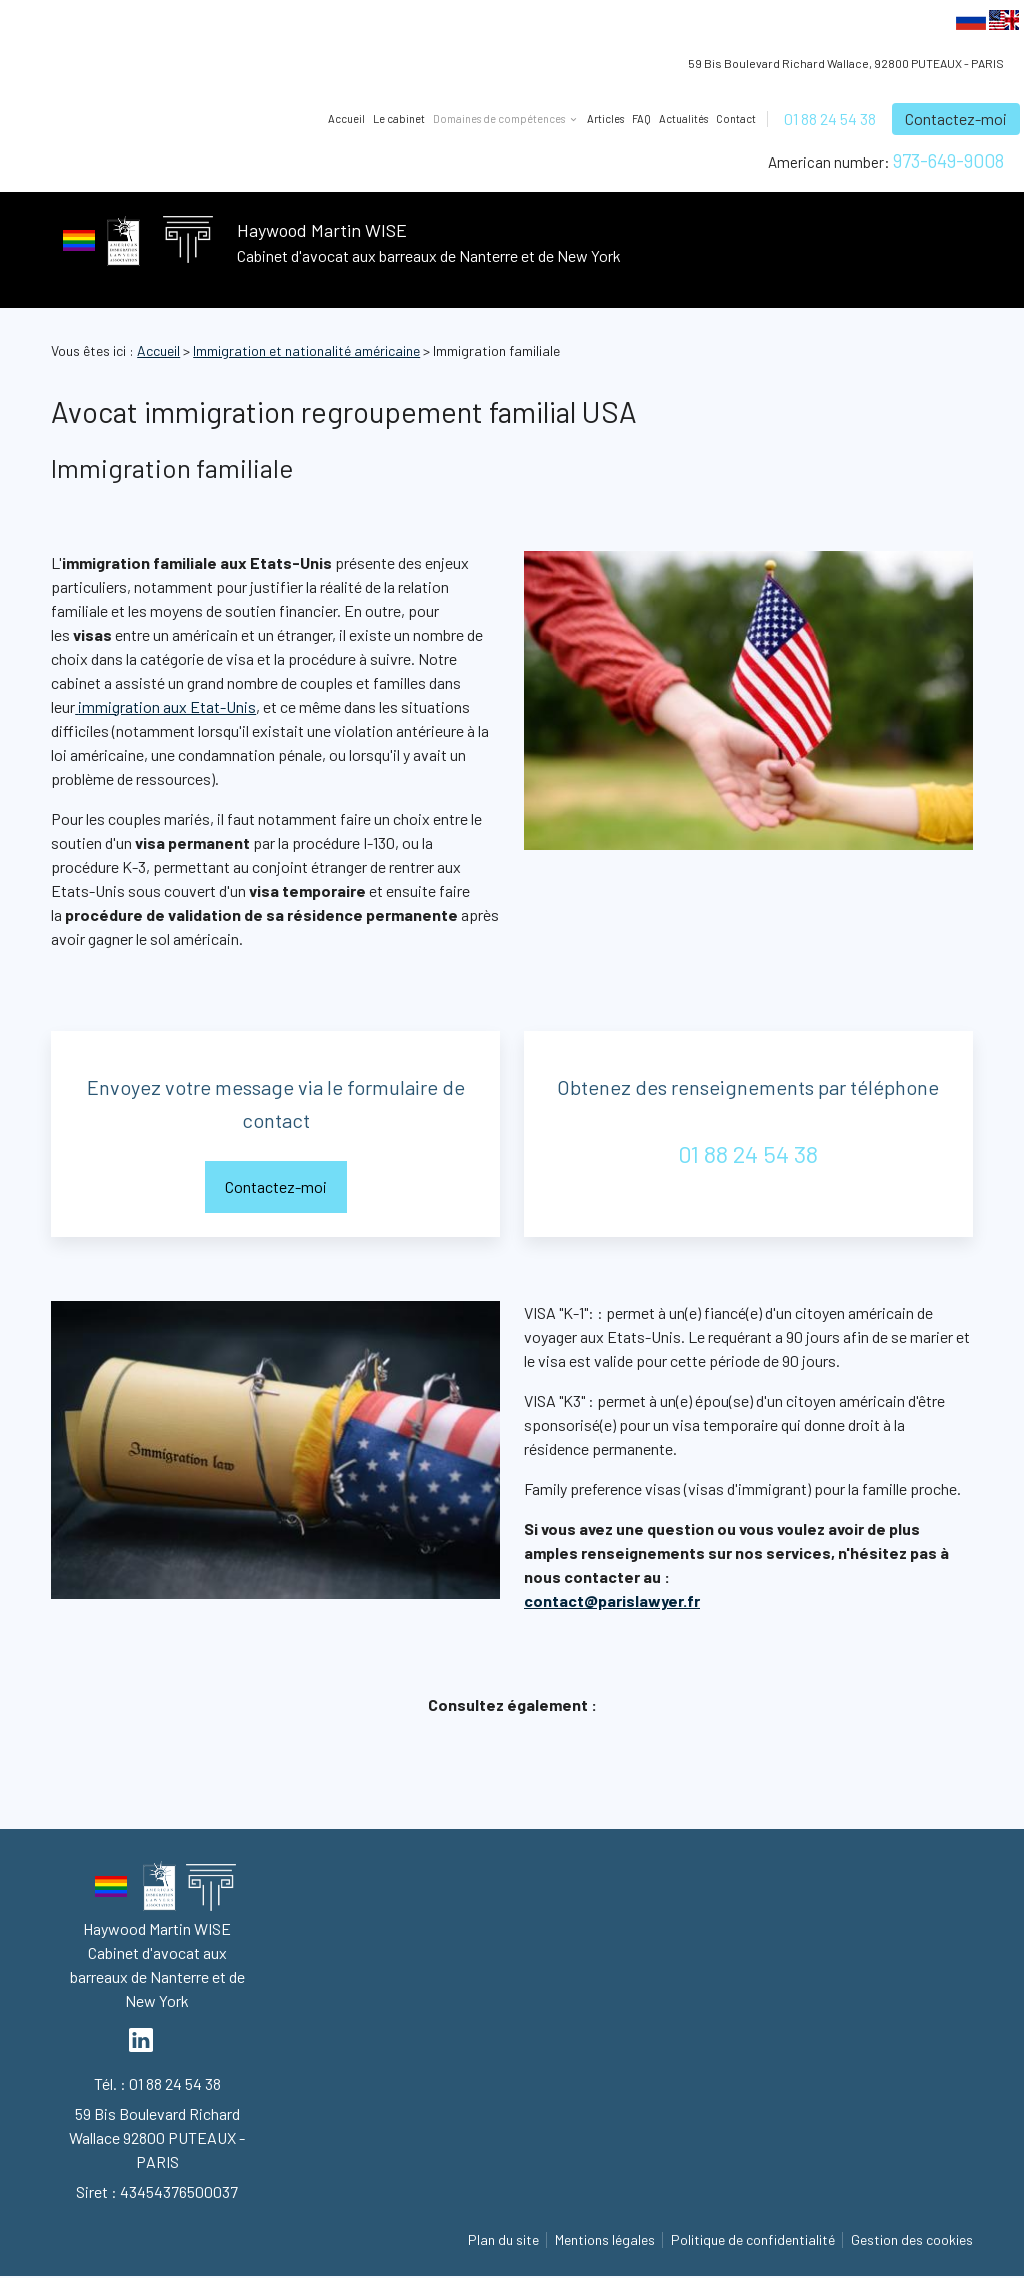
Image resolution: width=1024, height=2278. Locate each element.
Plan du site (503, 2239)
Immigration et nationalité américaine (306, 350)
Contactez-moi (956, 118)
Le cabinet (399, 118)
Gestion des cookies (912, 2239)
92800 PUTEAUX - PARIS (846, 63)
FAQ (641, 118)
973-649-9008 (948, 160)
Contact (736, 118)
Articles (605, 118)
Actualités (683, 118)
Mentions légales (605, 2239)
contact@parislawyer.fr (612, 1600)
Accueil (346, 118)
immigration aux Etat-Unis (165, 706)
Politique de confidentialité (753, 2239)
